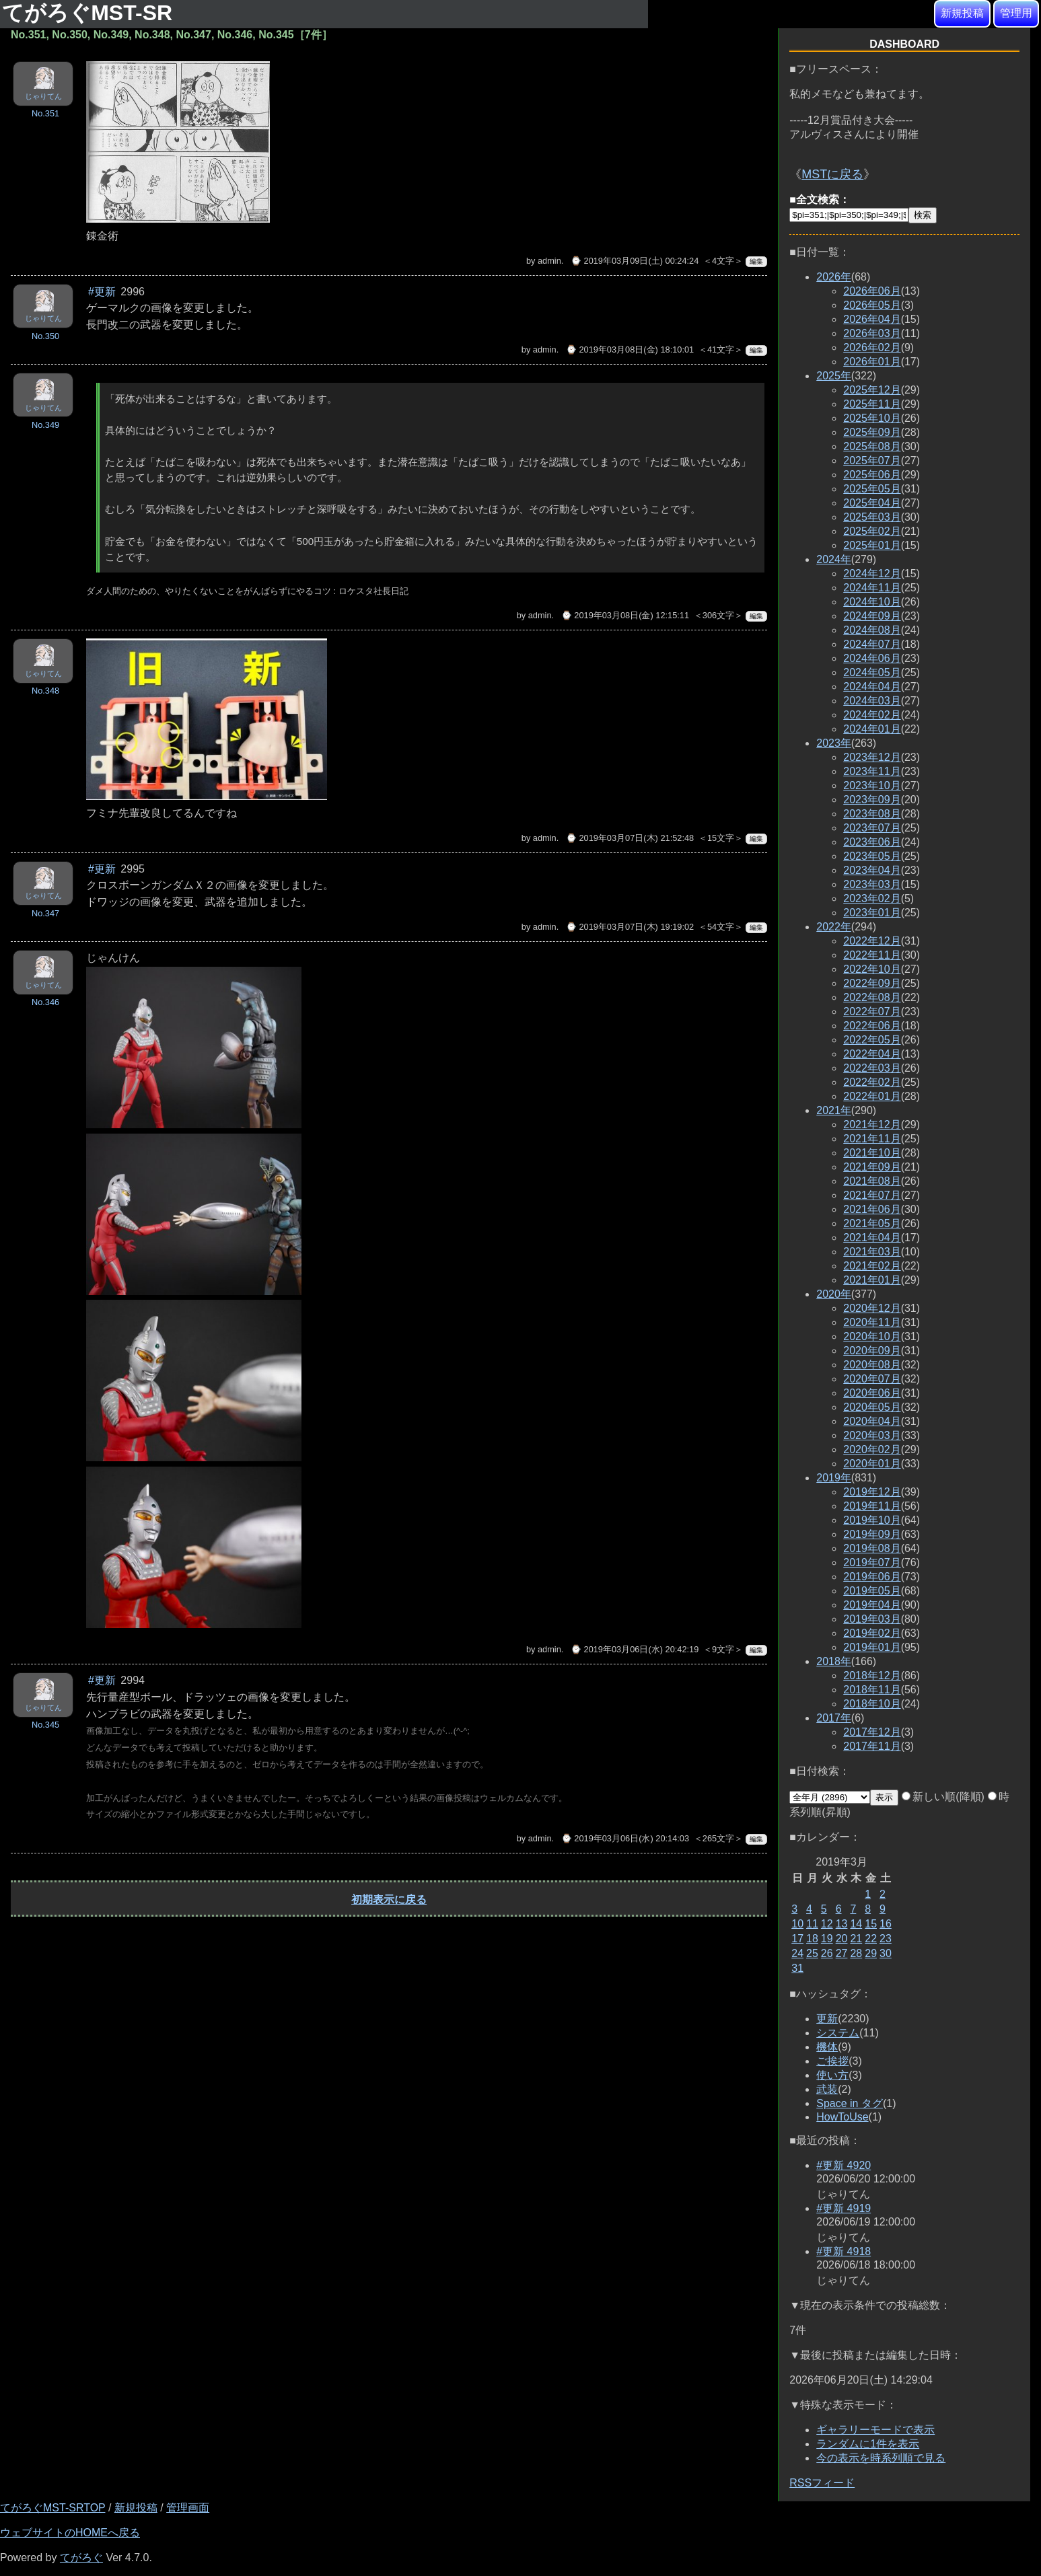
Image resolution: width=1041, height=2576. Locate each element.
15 (871, 1923)
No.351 (45, 113)
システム (837, 2032)
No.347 (45, 913)
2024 (833, 559)
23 (886, 1938)
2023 (833, 743)
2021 (833, 1110)
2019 (833, 1477)
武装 (827, 2089)
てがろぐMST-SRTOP (52, 2507)
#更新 (102, 291)
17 (797, 1938)
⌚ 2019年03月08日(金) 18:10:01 (630, 349)
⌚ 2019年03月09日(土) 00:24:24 (634, 261)
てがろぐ (81, 2557)
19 (827, 1938)
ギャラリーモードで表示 (875, 2429)
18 (812, 1938)
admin (549, 261)
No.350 (45, 336)
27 (842, 1953)
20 (842, 1938)
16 (886, 1923)
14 (856, 1923)
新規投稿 (962, 13)
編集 (756, 261)
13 (842, 1923)
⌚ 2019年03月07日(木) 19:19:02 (630, 927)
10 (797, 1923)
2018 (833, 1661)
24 (797, 1953)
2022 (833, 926)
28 (856, 1953)
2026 (833, 277)
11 (812, 1923)
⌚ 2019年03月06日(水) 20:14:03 (625, 1838)
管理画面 (187, 2507)
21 (856, 1938)
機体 (827, 2047)
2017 (833, 1718)
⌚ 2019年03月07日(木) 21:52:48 (630, 838)
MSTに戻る (832, 174)
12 (827, 1923)
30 (886, 1953)
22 (871, 1938)
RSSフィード (822, 2483)
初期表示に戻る (389, 1899)
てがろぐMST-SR (90, 13)
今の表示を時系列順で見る (880, 2458)
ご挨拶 (832, 2061)
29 (871, 1953)
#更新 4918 (843, 2251)
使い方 (832, 2075)
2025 (833, 375)
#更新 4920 (843, 2165)
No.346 (45, 1002)
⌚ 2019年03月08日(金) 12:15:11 (625, 615)
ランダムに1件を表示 (867, 2444)
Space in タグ (849, 2103)
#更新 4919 (843, 2208)
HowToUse (842, 2117)
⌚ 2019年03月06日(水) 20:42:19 (634, 1649)
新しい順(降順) (943, 1796)
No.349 (45, 425)
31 (797, 1968)
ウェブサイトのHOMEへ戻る (70, 2532)
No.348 (45, 691)
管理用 (1016, 13)
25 (812, 1953)
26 (827, 1953)
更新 (827, 2018)
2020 (833, 1294)
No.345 (45, 1725)
